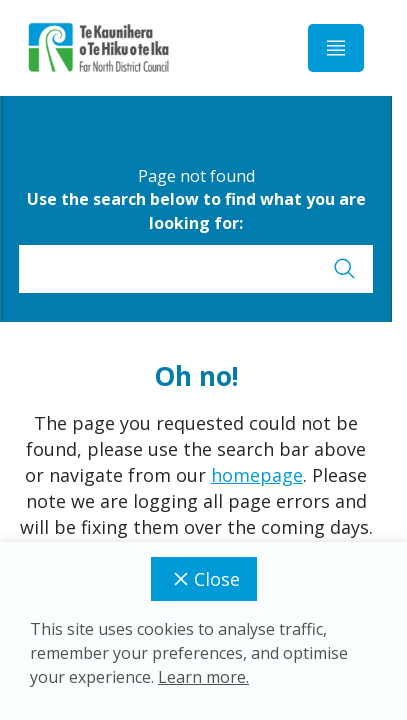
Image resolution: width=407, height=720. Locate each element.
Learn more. (203, 677)
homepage (257, 475)
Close (204, 579)
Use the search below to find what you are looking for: (196, 211)
